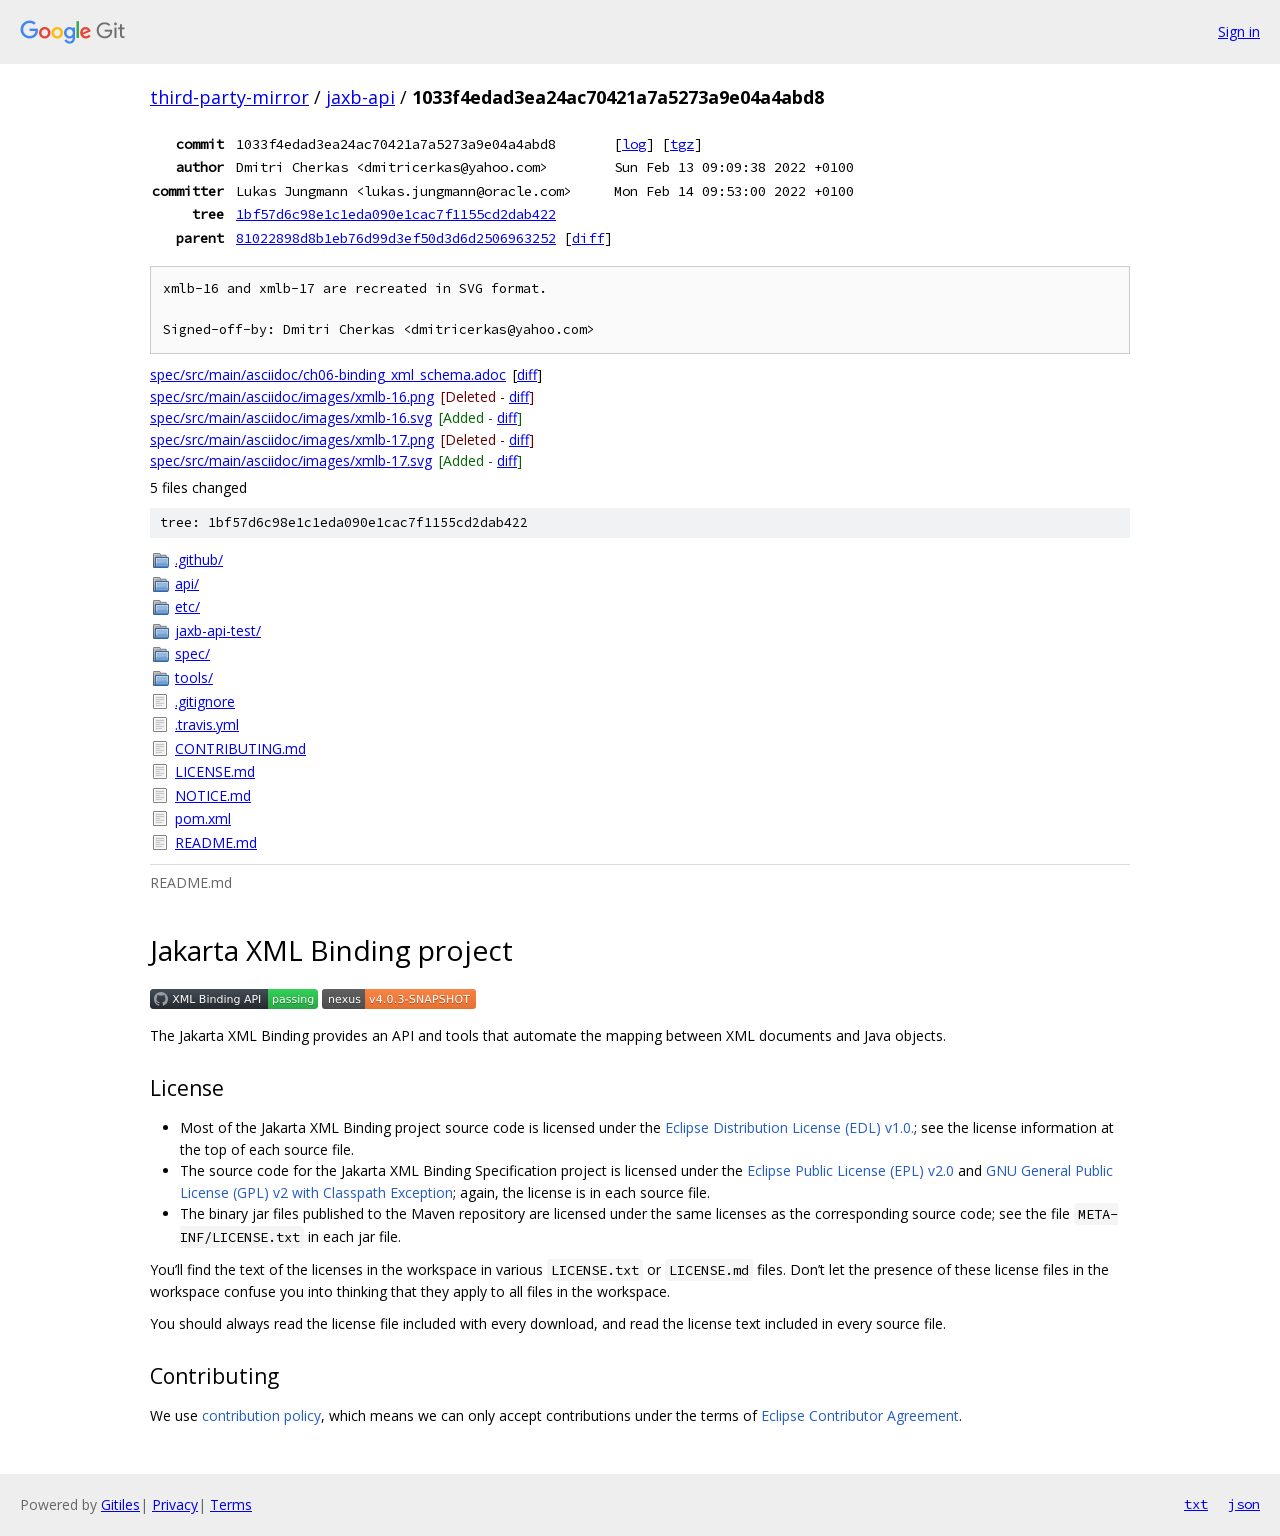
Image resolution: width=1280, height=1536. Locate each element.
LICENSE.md (215, 771)
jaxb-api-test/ (218, 630)
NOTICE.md (213, 795)
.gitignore (205, 701)
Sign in (1239, 31)
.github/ (199, 559)
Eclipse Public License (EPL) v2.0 (850, 1170)
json (1244, 1504)
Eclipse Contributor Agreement (860, 1415)
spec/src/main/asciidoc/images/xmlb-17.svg (291, 460)
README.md (216, 842)
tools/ (194, 677)
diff (588, 238)
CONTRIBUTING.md (240, 748)
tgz (682, 144)
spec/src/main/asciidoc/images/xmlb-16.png (292, 396)
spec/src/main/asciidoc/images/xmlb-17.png (292, 439)
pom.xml (203, 818)
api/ (187, 583)
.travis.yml (207, 724)
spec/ (192, 653)
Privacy (175, 1504)
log (634, 144)
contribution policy (261, 1415)
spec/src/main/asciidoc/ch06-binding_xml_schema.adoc (328, 374)
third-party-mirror (229, 97)
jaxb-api (360, 97)
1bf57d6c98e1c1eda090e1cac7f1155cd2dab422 (396, 214)
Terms (231, 1504)
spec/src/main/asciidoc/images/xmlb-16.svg (291, 417)
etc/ (187, 606)
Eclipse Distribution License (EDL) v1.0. (789, 1127)
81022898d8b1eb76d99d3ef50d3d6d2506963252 (396, 238)
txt (1196, 1504)
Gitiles (120, 1504)
